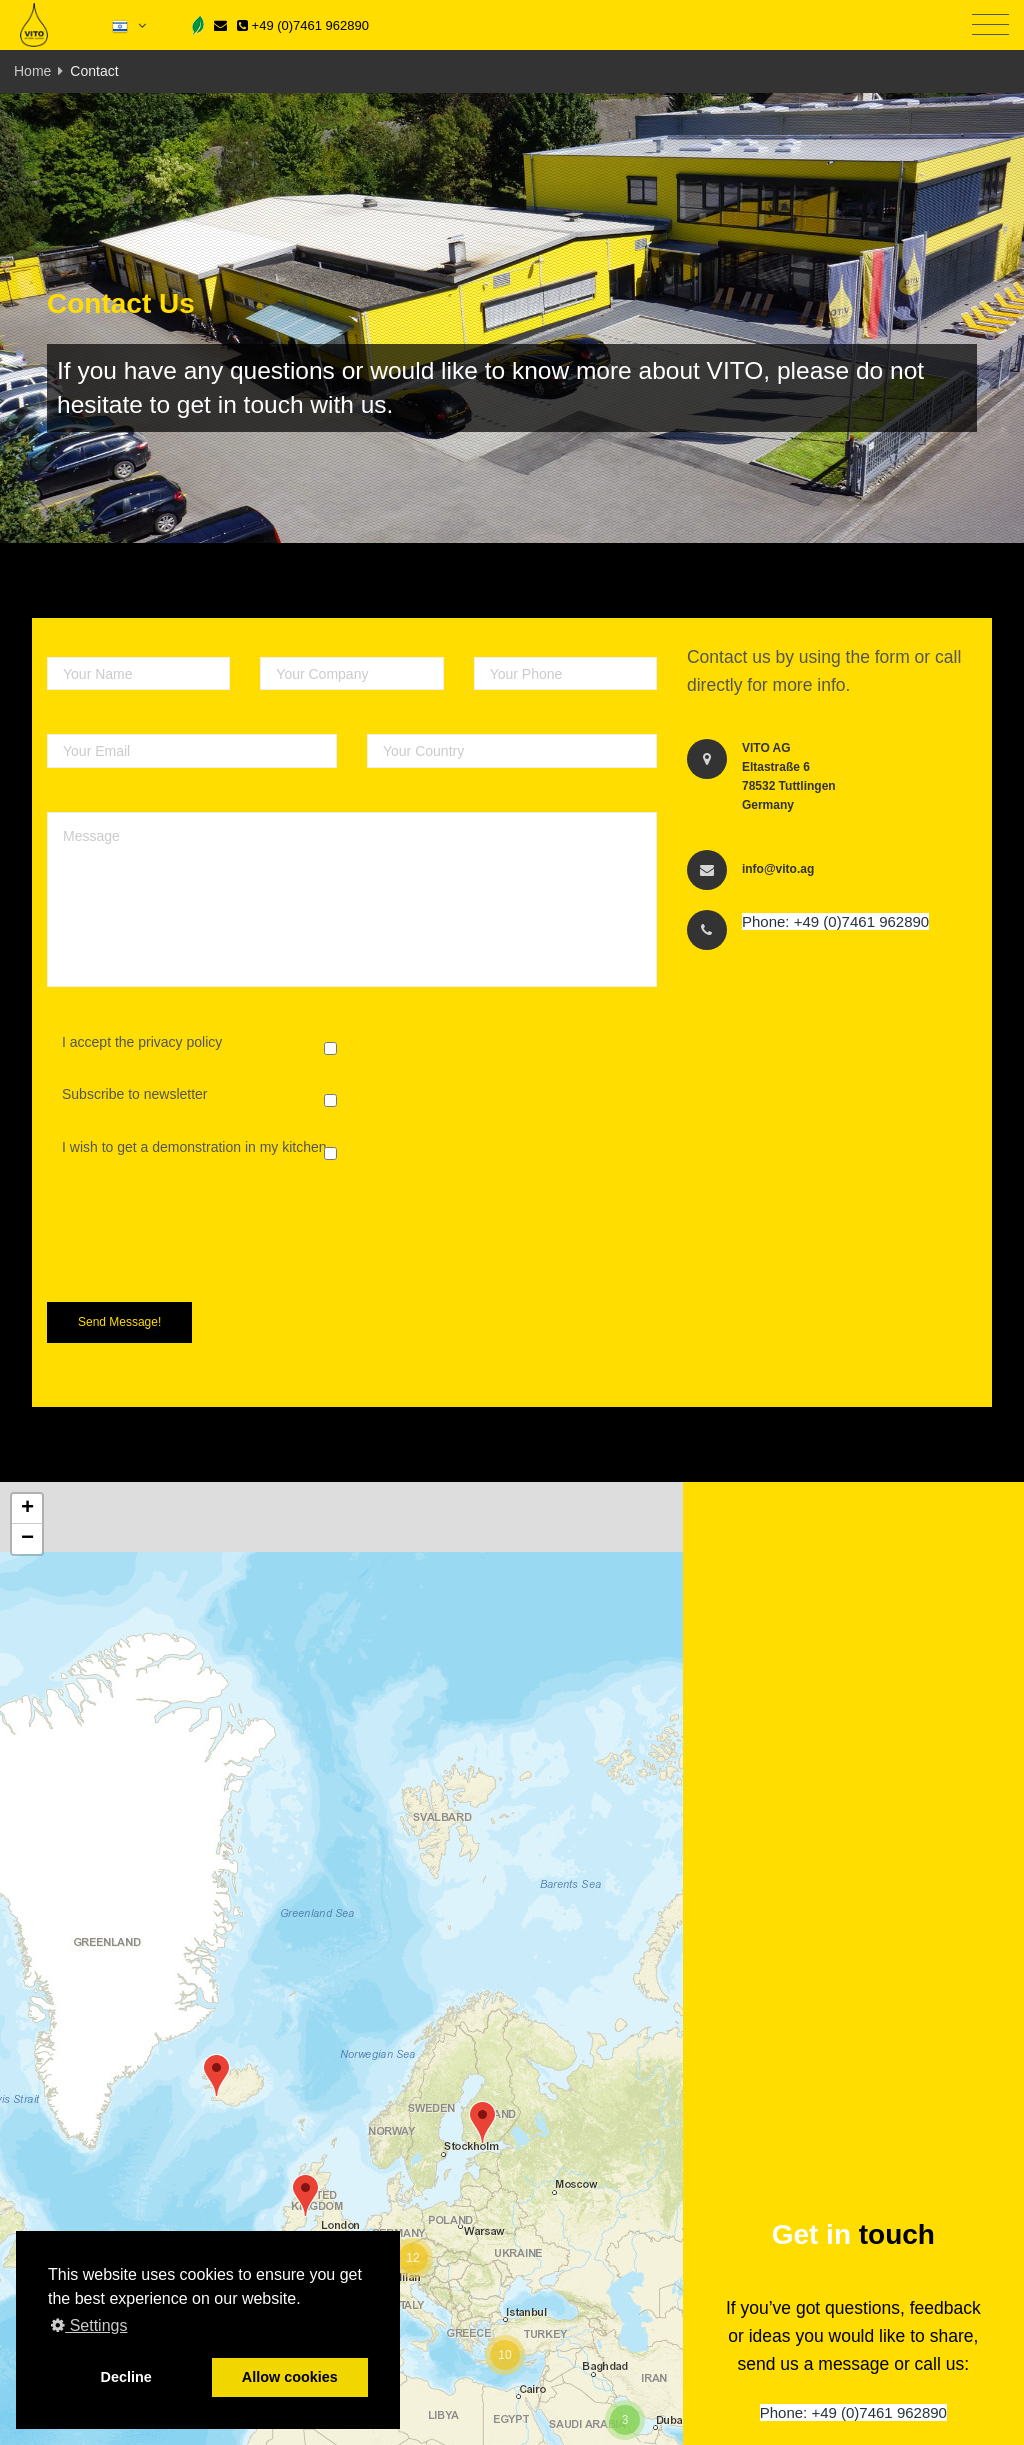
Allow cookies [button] (290, 2377)
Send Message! (119, 1322)
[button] (482, 2122)
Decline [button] (126, 2377)
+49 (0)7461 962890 (303, 25)
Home (32, 71)
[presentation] (199, 1249)
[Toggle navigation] (990, 25)
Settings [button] (89, 2325)
